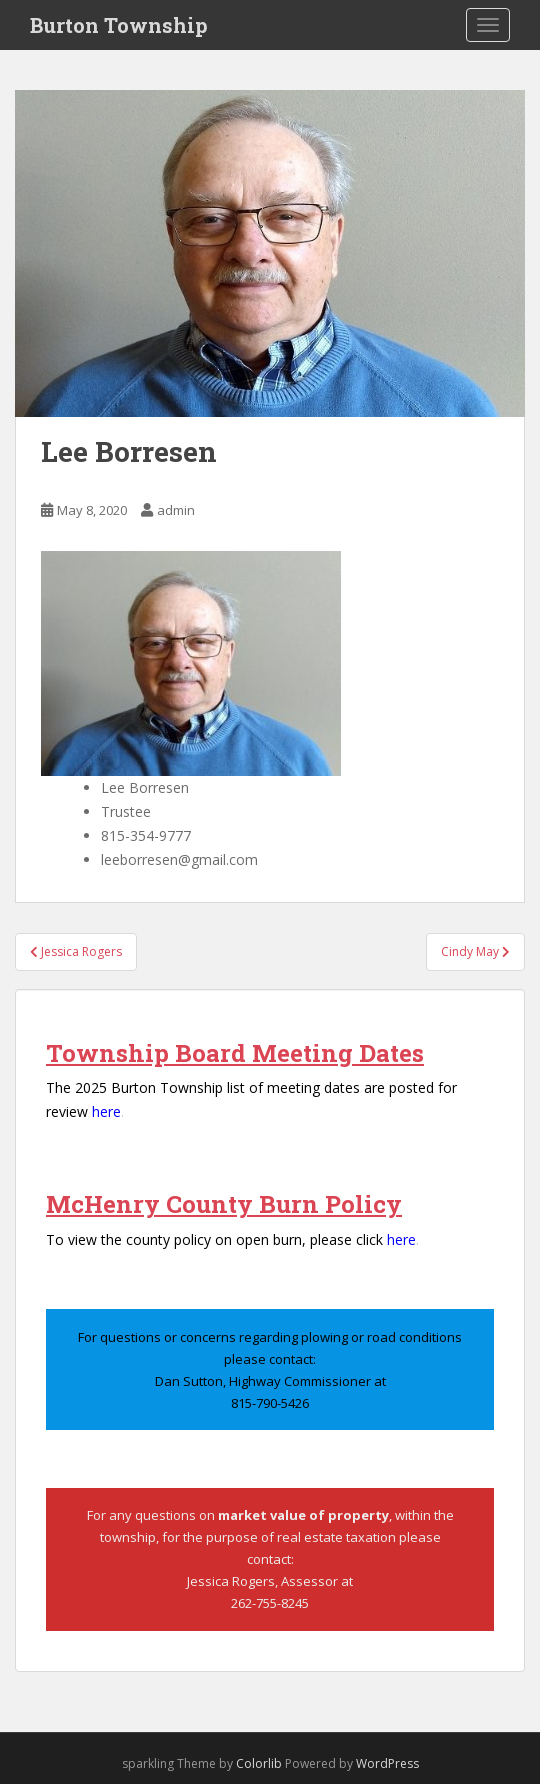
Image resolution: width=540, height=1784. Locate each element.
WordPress (387, 1763)
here (106, 1111)
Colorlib (259, 1763)
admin (176, 510)
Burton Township (119, 25)
